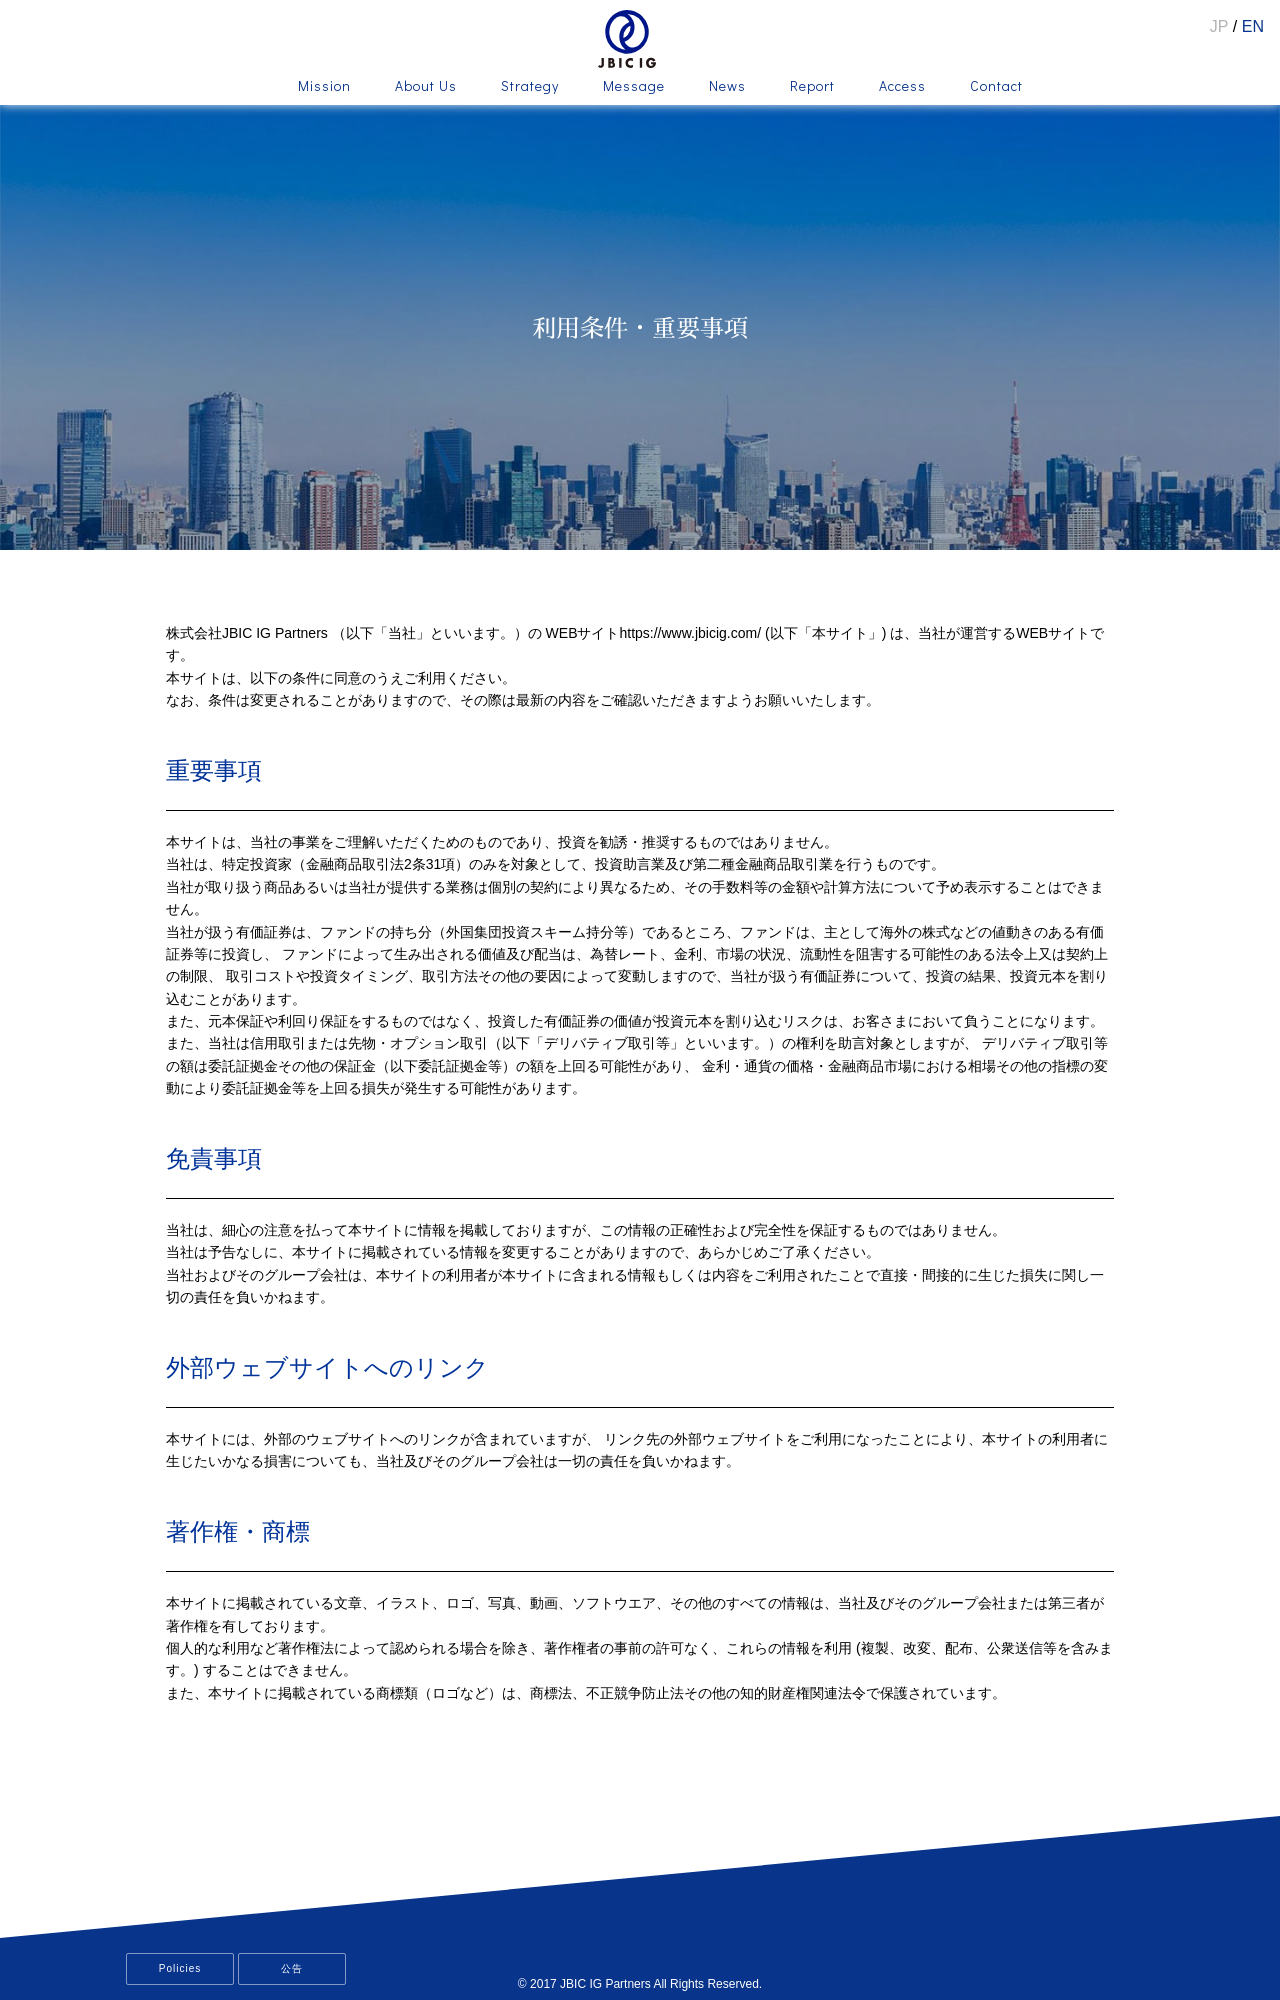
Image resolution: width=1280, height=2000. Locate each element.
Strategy (530, 87)
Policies (180, 1968)
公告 (292, 1968)
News (727, 87)
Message (634, 87)
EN (1253, 26)
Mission (324, 87)
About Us (426, 87)
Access (902, 87)
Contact (996, 87)
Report (812, 87)
